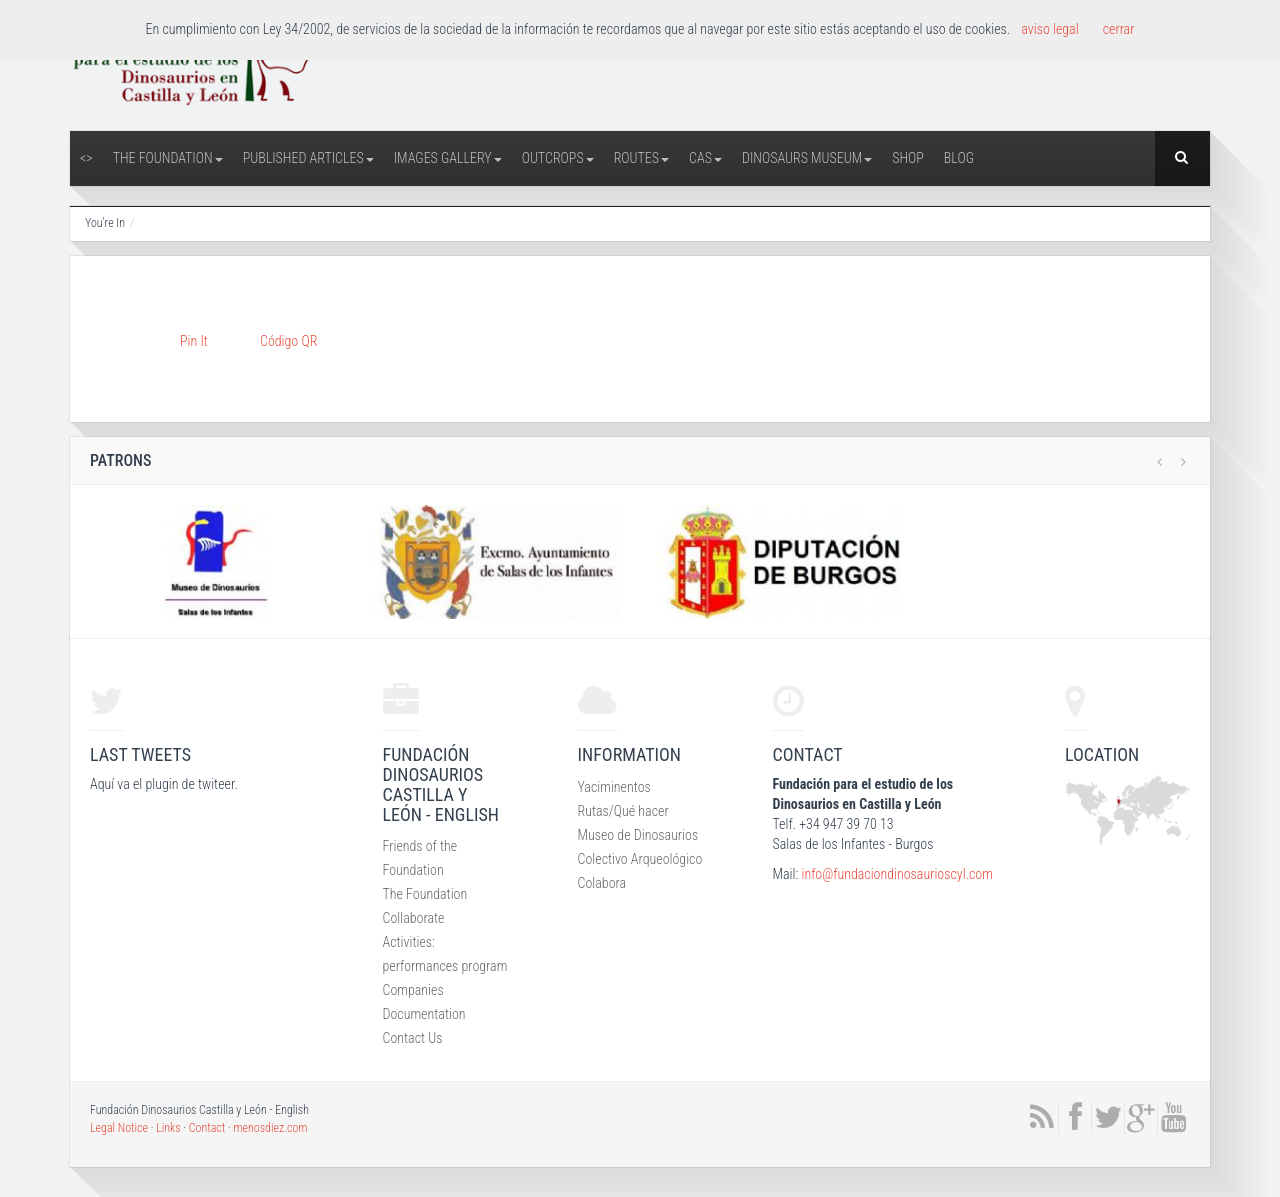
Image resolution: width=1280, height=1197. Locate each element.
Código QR (288, 341)
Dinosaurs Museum (807, 158)
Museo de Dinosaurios (638, 835)
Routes (641, 158)
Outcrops (558, 158)
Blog (959, 158)
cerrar (1119, 29)
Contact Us (413, 1038)
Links (168, 1128)
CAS (705, 158)
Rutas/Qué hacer (623, 811)
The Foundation (168, 158)
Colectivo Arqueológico (640, 859)
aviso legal (1049, 29)
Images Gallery (448, 158)
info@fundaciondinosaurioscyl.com (896, 874)
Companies (413, 990)
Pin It (194, 341)
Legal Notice (119, 1128)
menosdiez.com (270, 1128)
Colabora (602, 883)
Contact (207, 1128)
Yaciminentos (614, 787)
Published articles (308, 158)
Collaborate (414, 918)
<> (86, 158)
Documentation (424, 1014)
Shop (908, 158)
